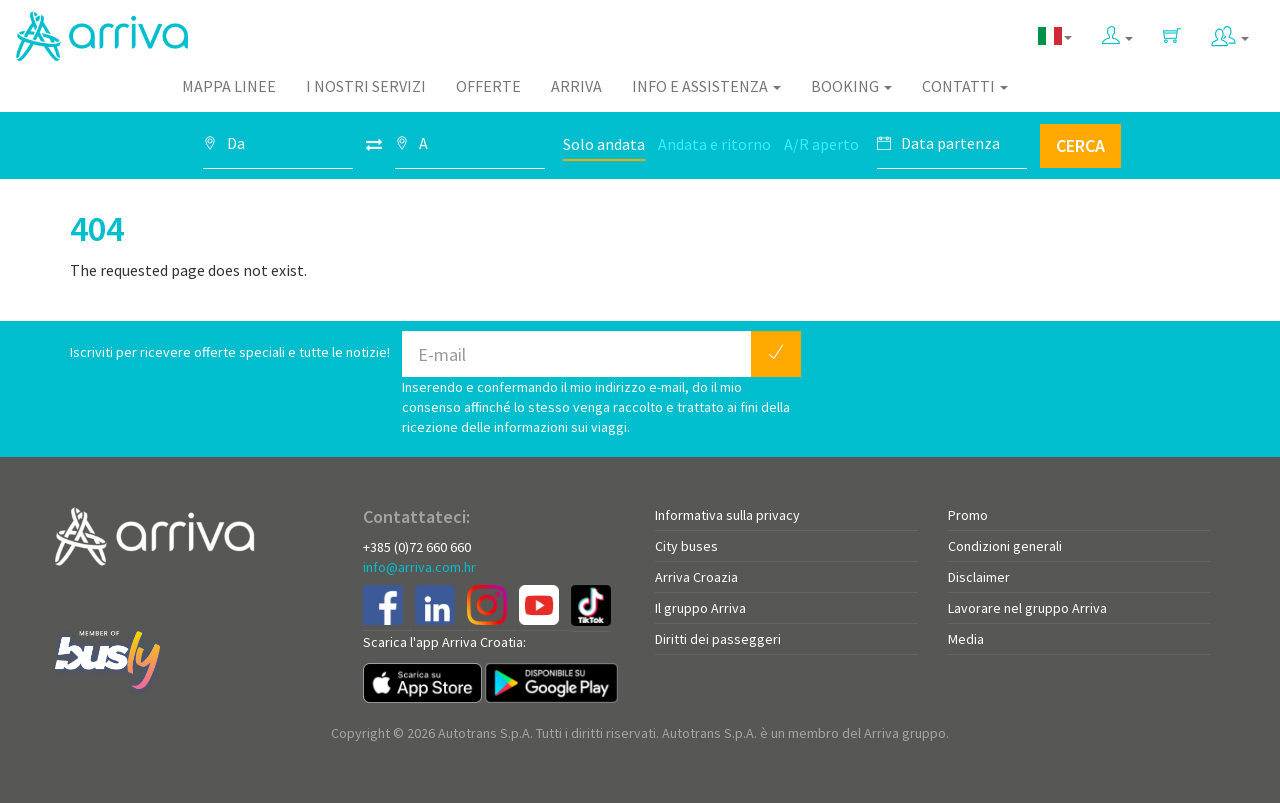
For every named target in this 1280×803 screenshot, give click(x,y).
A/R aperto (821, 144)
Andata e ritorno (714, 144)
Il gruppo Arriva (700, 608)
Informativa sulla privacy (727, 515)
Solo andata (604, 144)
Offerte (488, 86)
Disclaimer (979, 577)
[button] (1117, 31)
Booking (851, 86)
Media (966, 639)
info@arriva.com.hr (419, 567)
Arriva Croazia (696, 577)
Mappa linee (229, 86)
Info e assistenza (706, 86)
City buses (686, 546)
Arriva (576, 86)
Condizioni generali (1005, 546)
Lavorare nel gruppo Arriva (1027, 608)
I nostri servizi (366, 86)
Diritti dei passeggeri (718, 639)
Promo (968, 515)
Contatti (965, 86)
